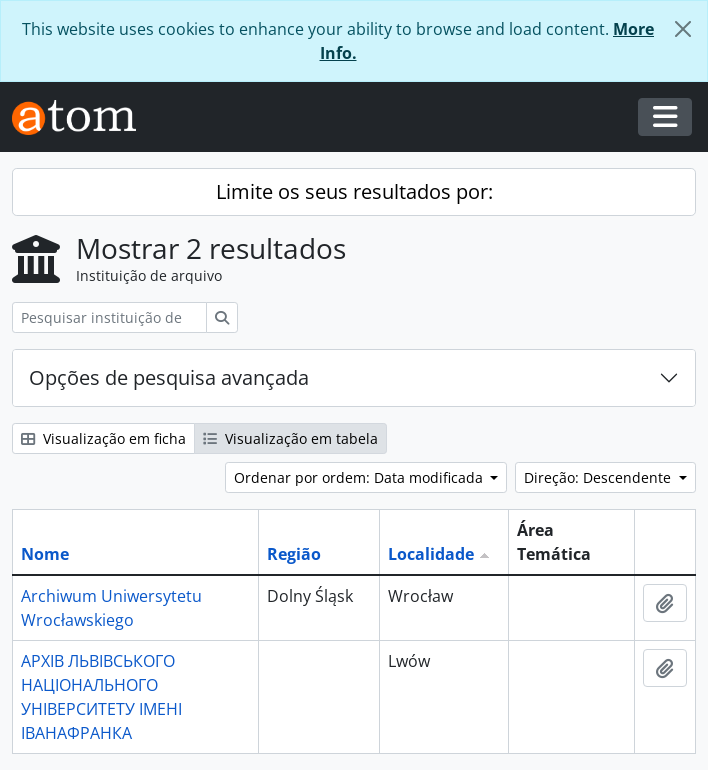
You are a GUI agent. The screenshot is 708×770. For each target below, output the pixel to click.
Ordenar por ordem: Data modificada (360, 477)
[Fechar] (683, 29)
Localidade (431, 554)
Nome (45, 554)
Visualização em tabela (290, 438)
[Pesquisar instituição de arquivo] (109, 317)
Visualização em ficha (103, 438)
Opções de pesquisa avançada (169, 377)
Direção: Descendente (599, 477)
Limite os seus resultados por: (354, 191)
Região (294, 554)
